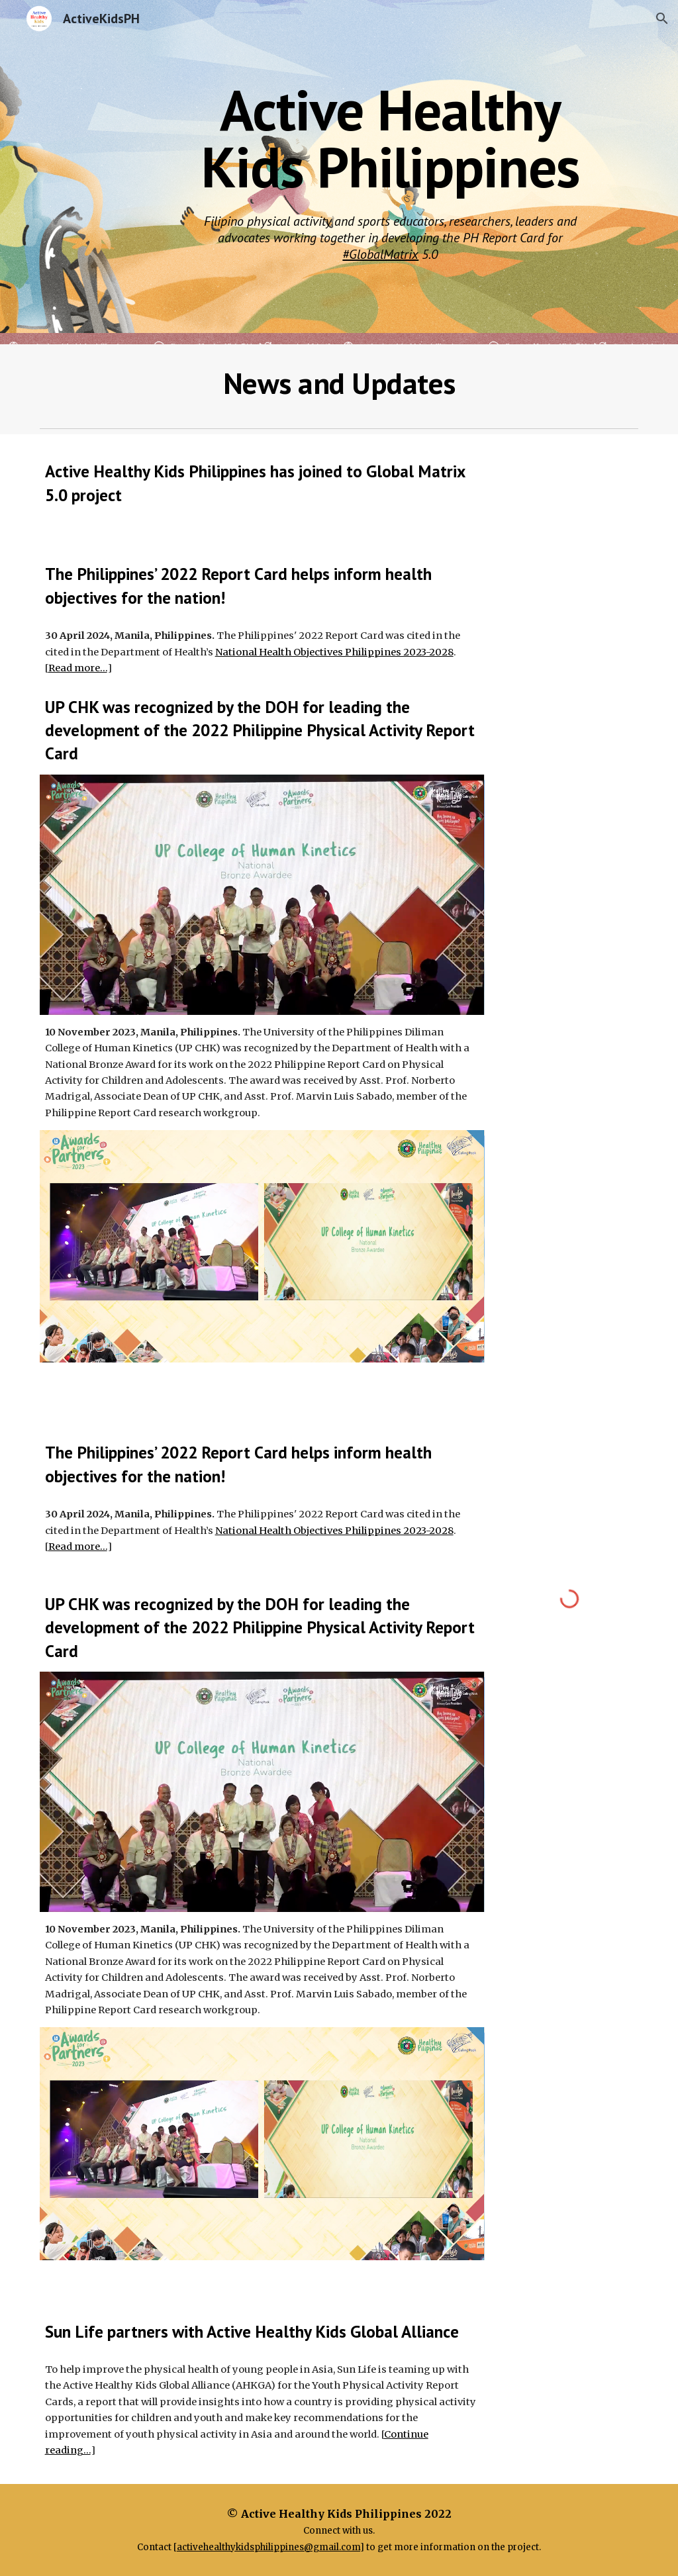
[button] (662, 18)
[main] (390, 138)
